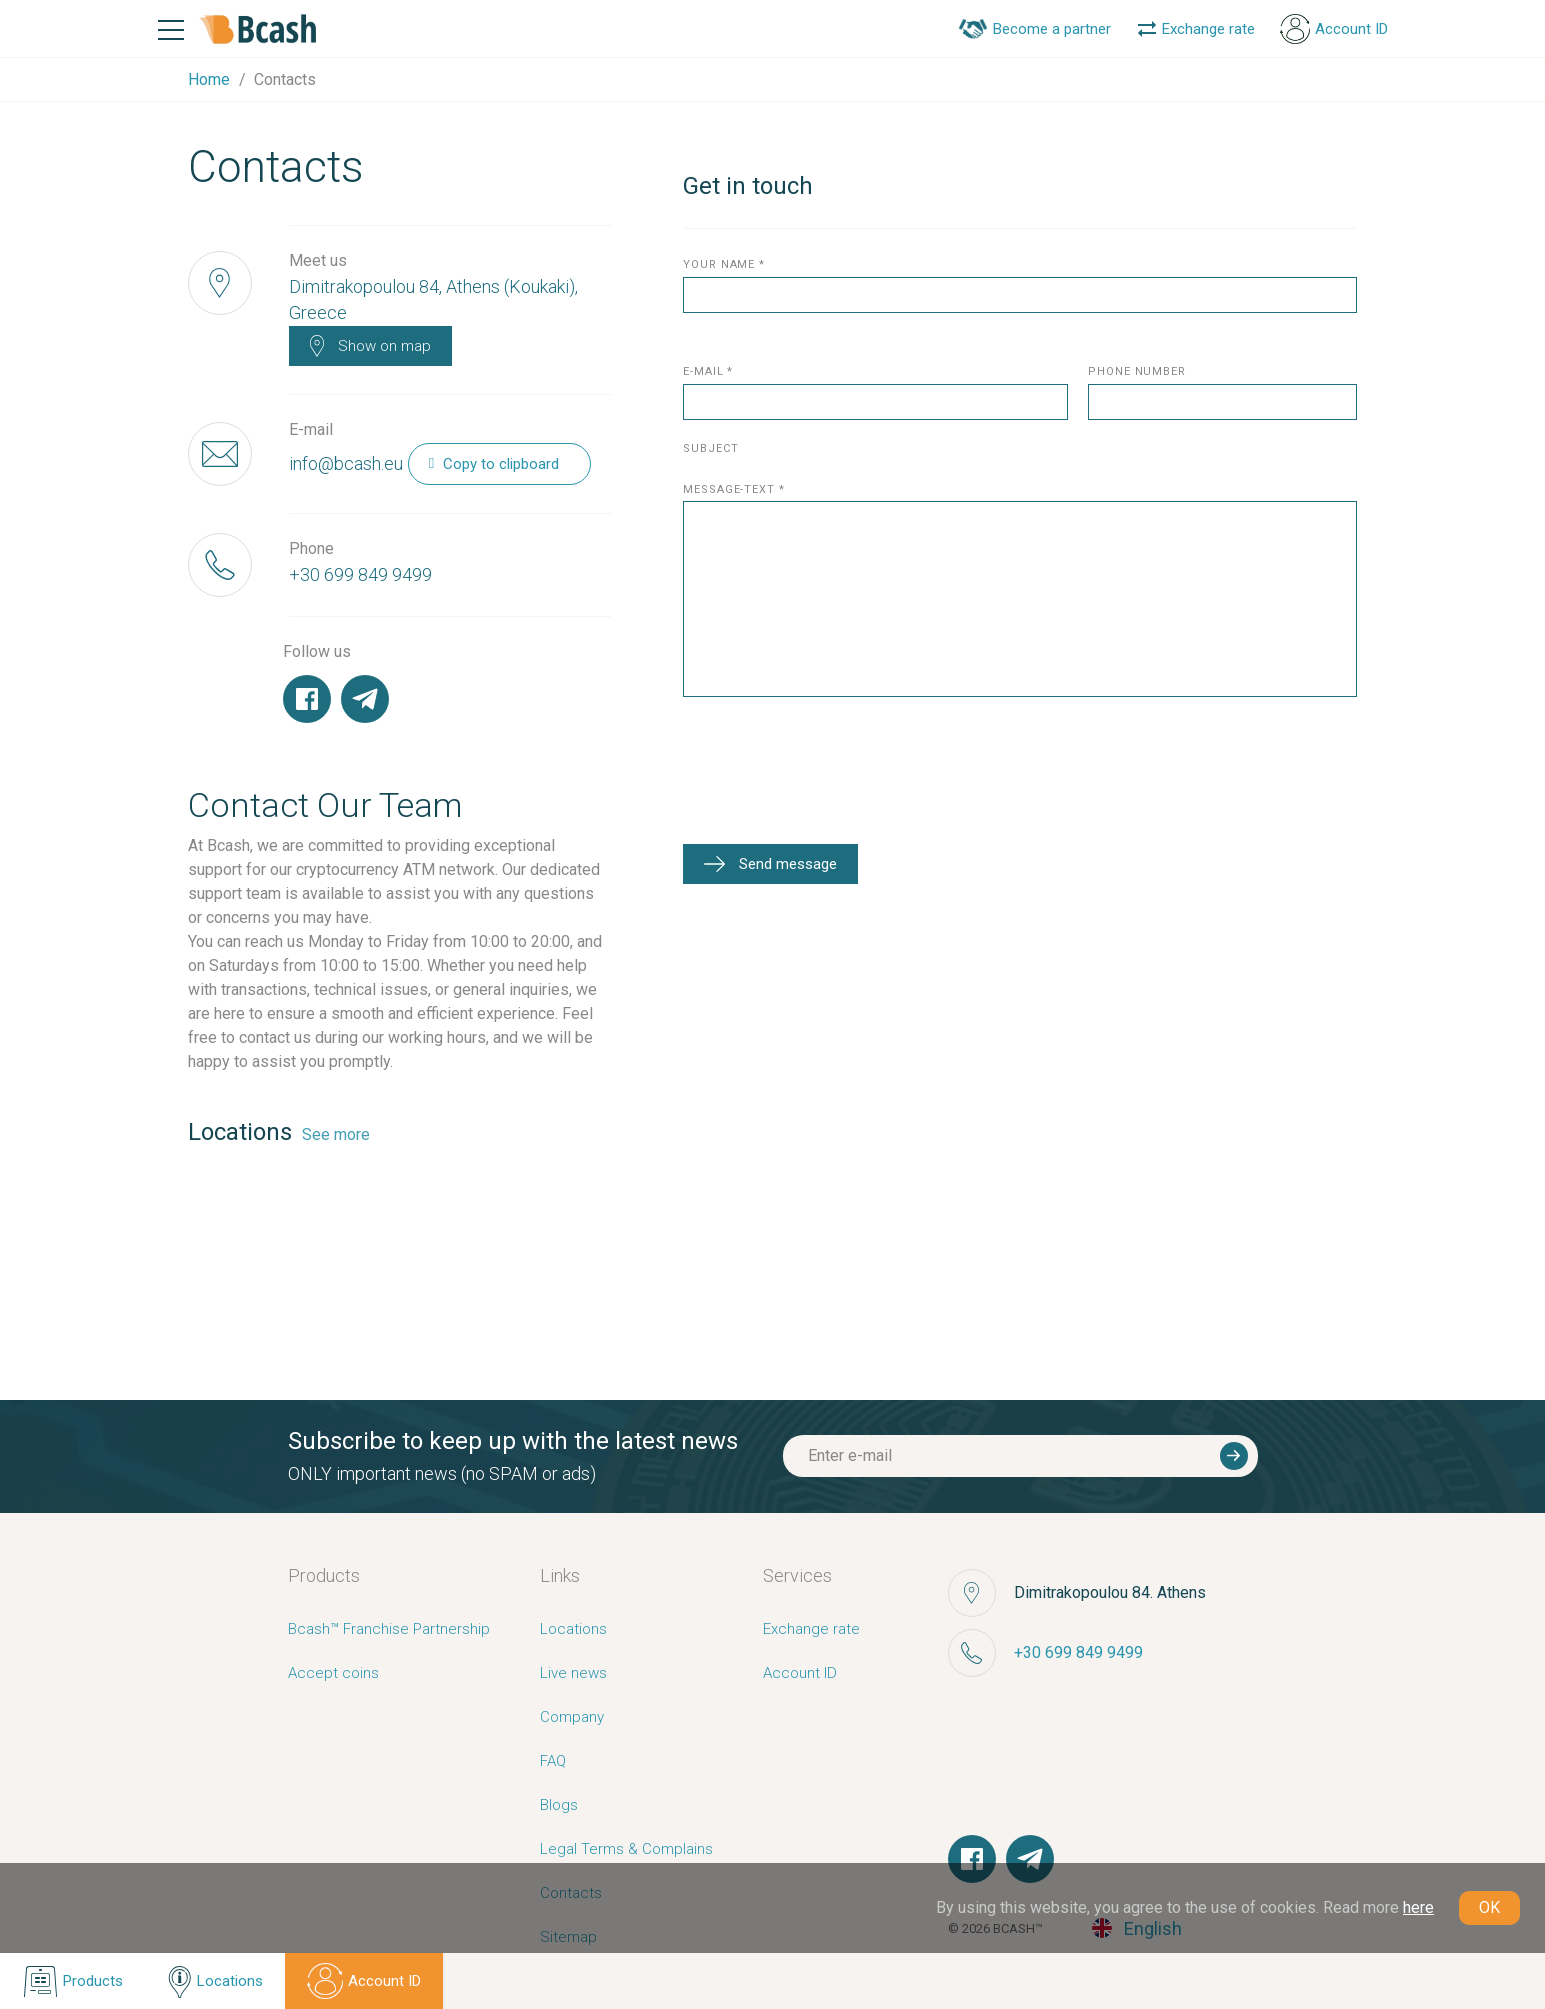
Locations (573, 1629)
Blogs (559, 1805)
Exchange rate (811, 1629)
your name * (724, 265)
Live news (573, 1673)
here (1418, 1907)
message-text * (733, 490)
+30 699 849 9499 (360, 574)
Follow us (317, 651)
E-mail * (708, 372)
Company (572, 1717)
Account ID (800, 1673)
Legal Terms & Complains (626, 1849)
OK (1489, 1907)
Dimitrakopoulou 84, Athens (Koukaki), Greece (433, 299)
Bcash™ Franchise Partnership (389, 1629)
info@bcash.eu (346, 463)
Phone (311, 548)
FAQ (553, 1761)
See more (336, 1134)
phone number (1137, 372)
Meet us (318, 260)
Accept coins (333, 1673)
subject (710, 449)
